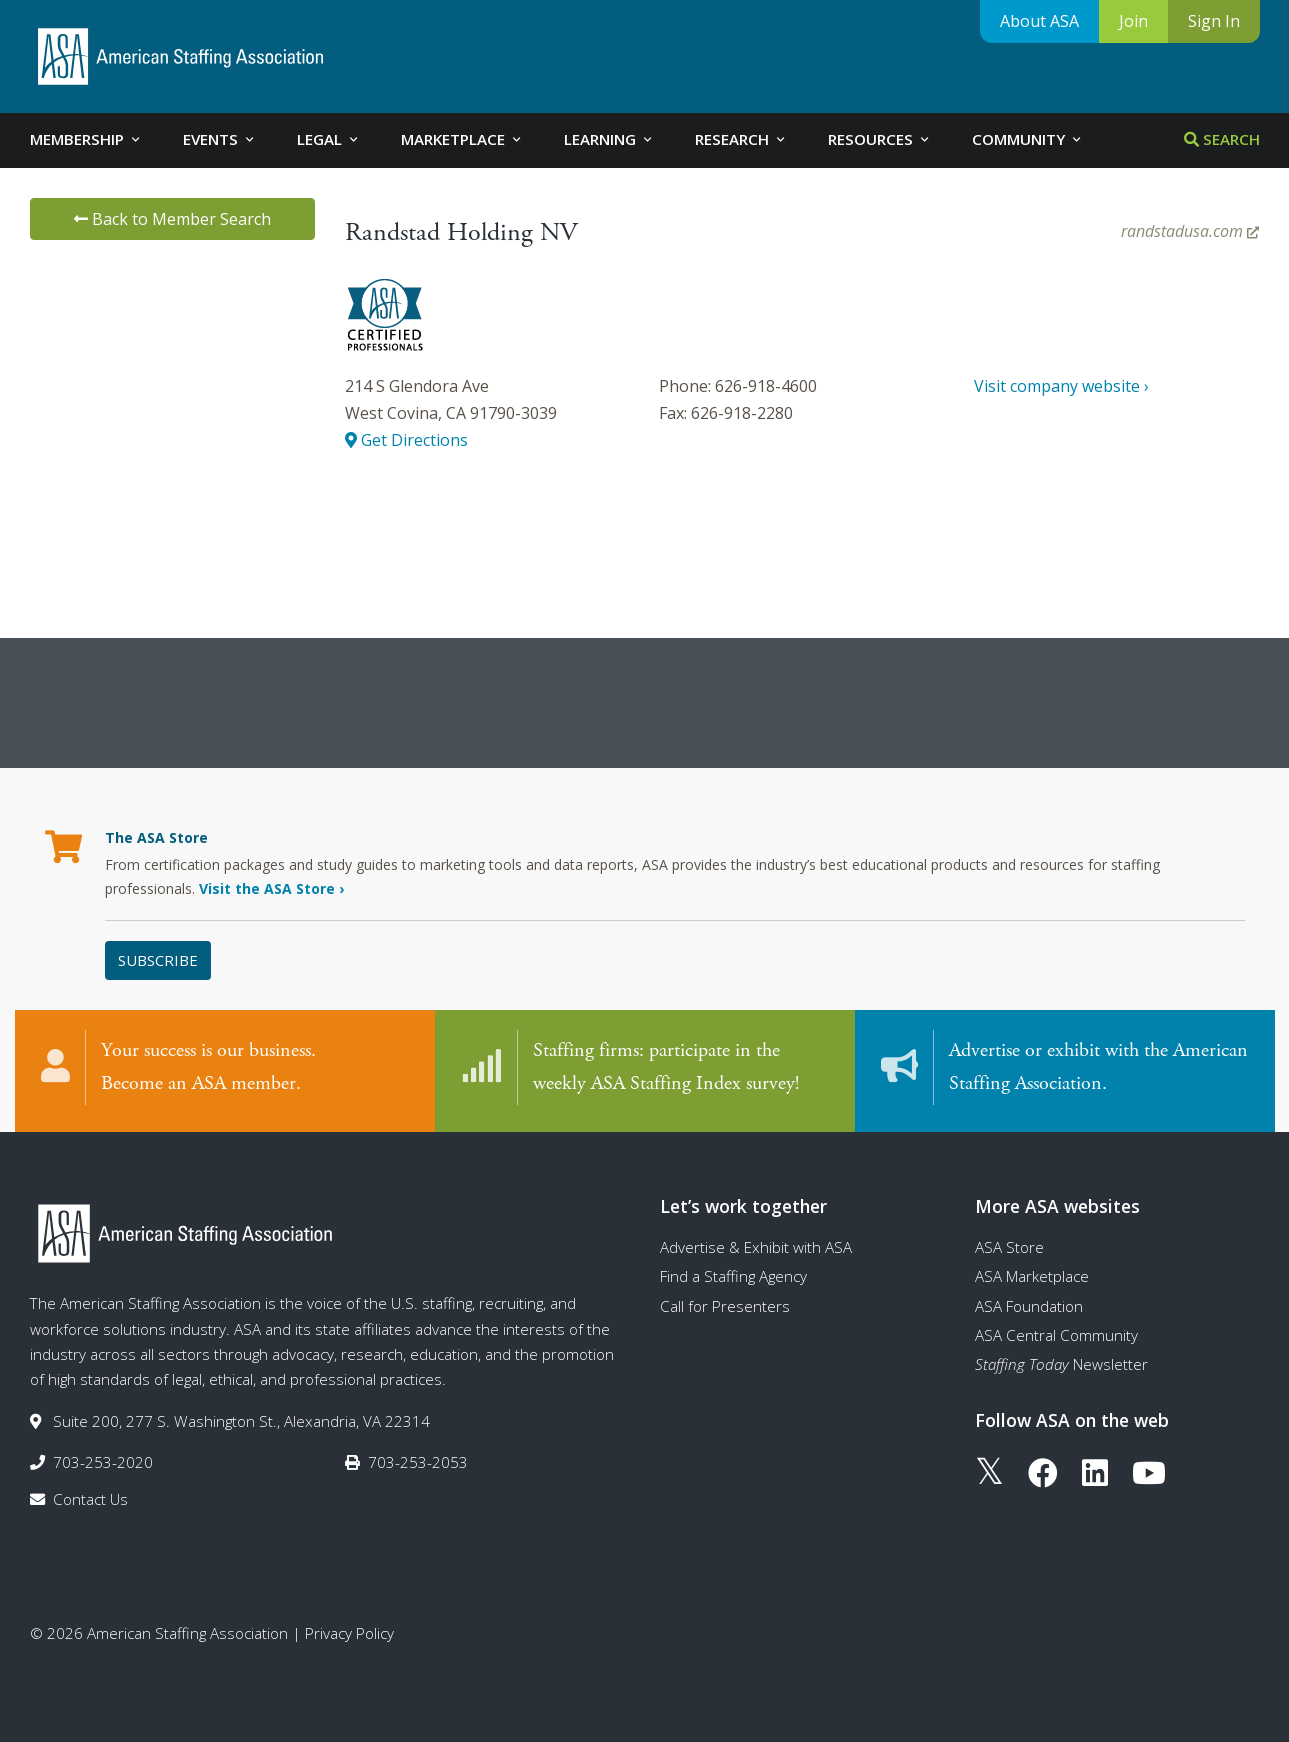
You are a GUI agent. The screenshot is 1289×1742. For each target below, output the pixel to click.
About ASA (1039, 21)
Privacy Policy (349, 1633)
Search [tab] (1222, 139)
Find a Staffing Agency (733, 1276)
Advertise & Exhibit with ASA (756, 1247)
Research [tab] (741, 139)
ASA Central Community (1056, 1335)
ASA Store (1009, 1247)
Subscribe (158, 960)
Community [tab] (1028, 139)
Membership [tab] (86, 139)
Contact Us (90, 1499)
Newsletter (1061, 1364)
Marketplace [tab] (462, 139)
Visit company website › (1061, 386)
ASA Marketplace (1032, 1276)
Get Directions (406, 440)
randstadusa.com (1190, 231)
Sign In (1214, 21)
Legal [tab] (329, 139)
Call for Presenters (725, 1306)
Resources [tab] (880, 139)
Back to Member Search (172, 219)
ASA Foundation (1029, 1306)
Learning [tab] (609, 139)
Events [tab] (220, 139)
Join (1133, 21)
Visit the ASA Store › (271, 888)
